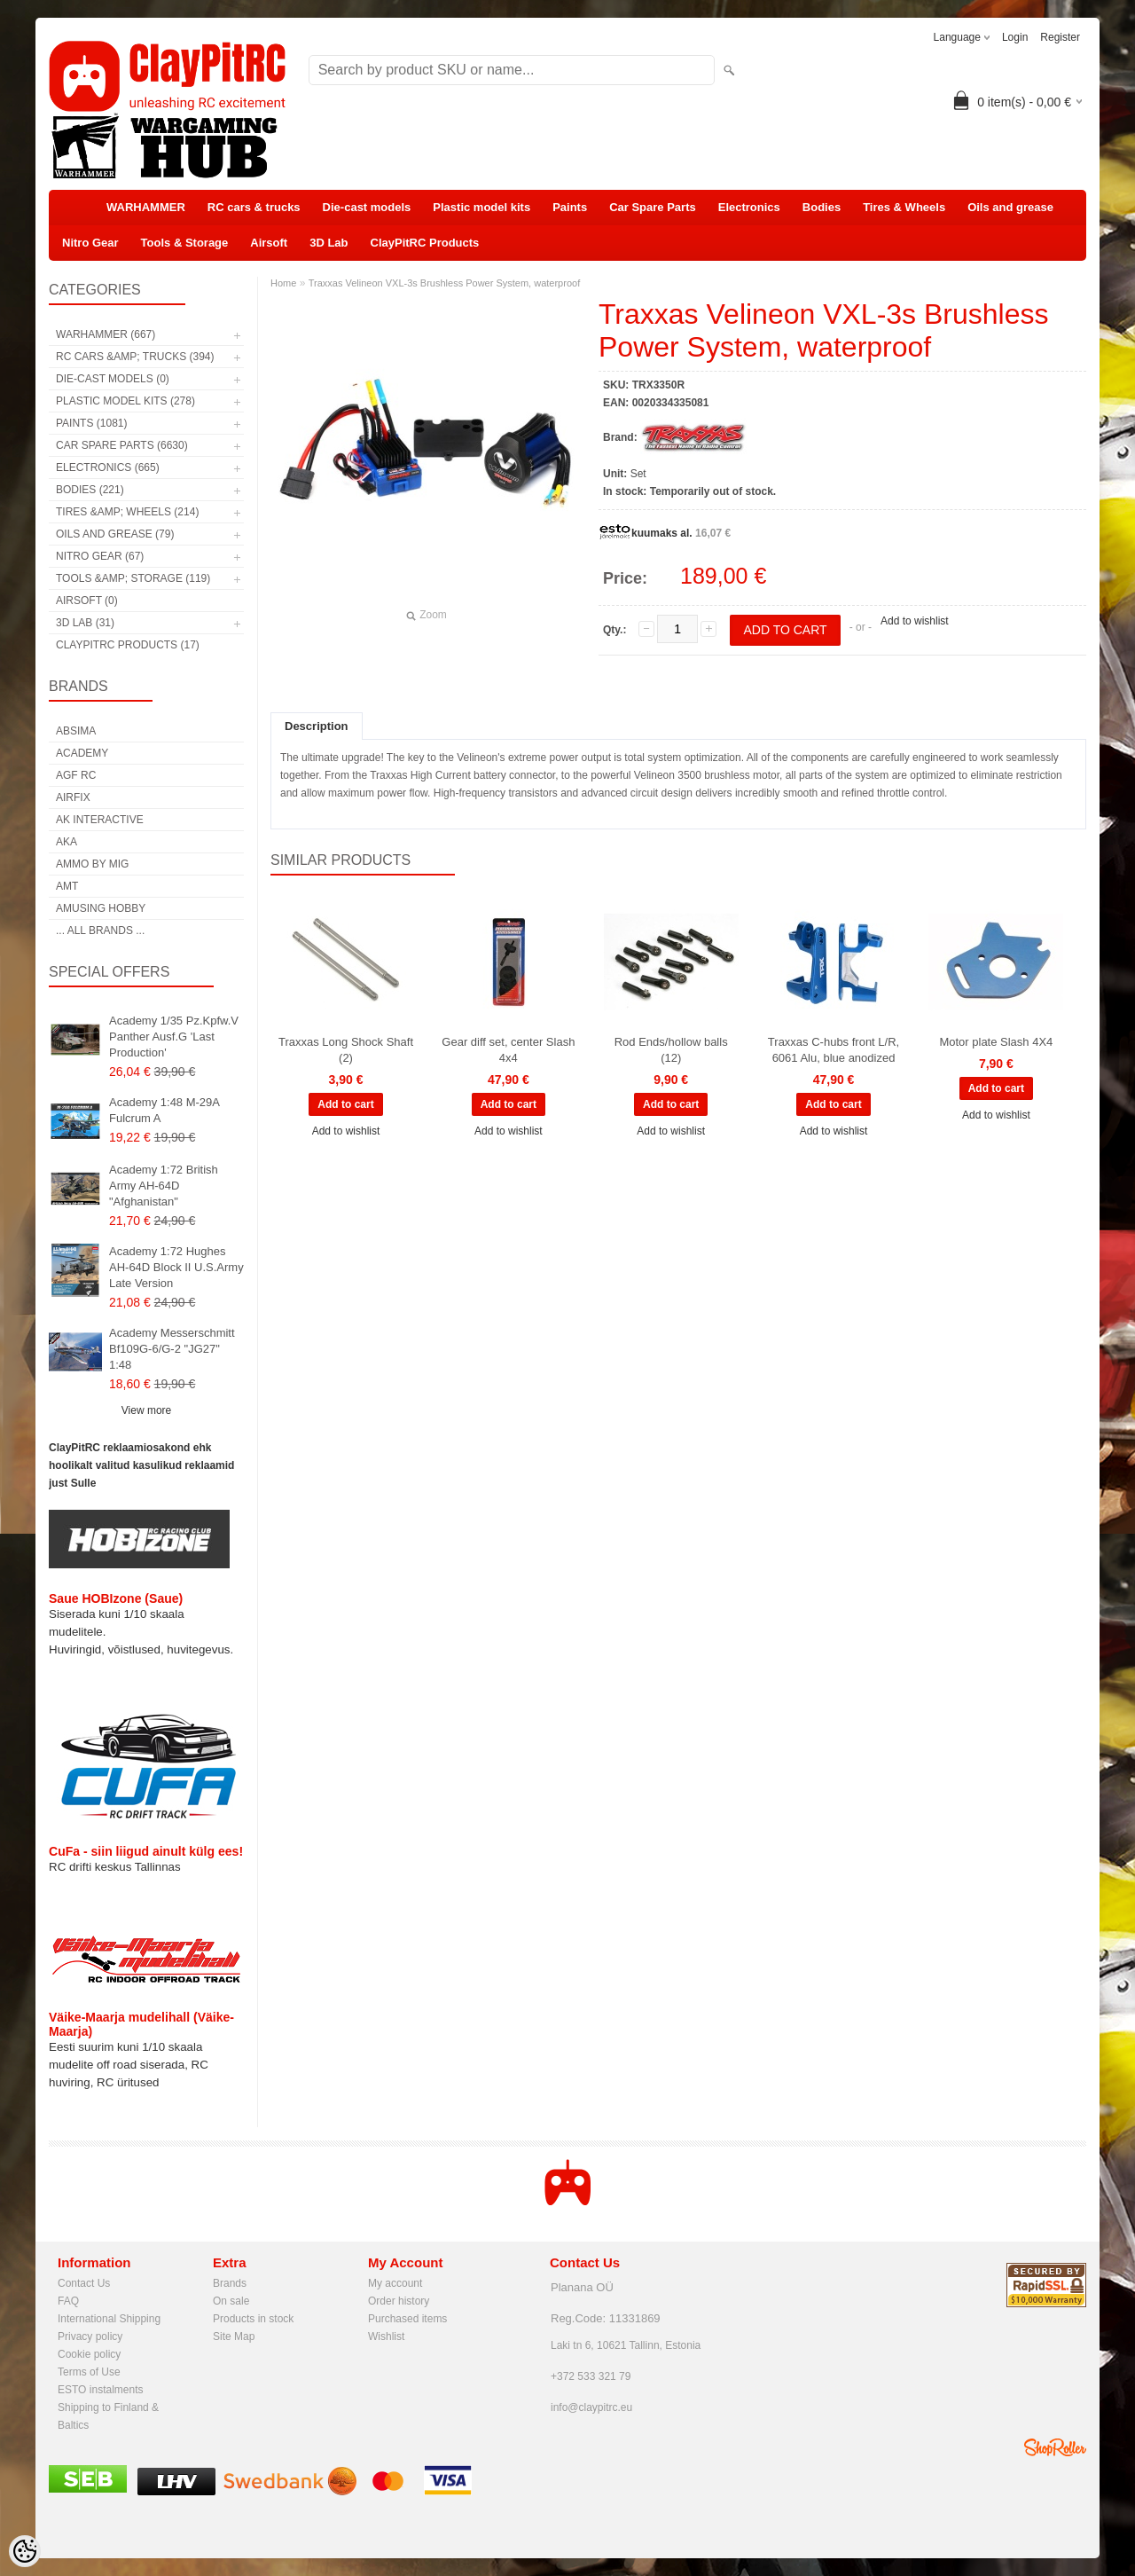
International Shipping (109, 2319)
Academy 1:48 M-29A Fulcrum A (164, 1110)
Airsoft (268, 242)
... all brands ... (100, 930)
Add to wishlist (915, 621)
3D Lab (328, 242)
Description (316, 726)
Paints (569, 207)
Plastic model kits (481, 207)
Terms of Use (89, 2372)
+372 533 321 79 (590, 2376)
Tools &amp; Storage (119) (133, 578)
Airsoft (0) (87, 600)
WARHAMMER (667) (105, 334)
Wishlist (386, 2336)
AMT (67, 886)
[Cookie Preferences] (25, 2551)
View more (146, 1410)
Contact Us (84, 2283)
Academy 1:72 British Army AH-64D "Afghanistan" (163, 1185)
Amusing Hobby (100, 908)
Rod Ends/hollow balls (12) (671, 1049)
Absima (76, 731)
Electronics (749, 207)
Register (1060, 37)
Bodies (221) (90, 489)
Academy (82, 753)
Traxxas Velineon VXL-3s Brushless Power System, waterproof (445, 283)
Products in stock (253, 2319)
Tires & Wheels (904, 207)
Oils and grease (1010, 207)
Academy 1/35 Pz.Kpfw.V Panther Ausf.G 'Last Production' (174, 1036)
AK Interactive (100, 819)
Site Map (233, 2336)
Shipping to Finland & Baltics (108, 2408)
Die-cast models (367, 207)
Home (283, 283)
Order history (398, 2301)
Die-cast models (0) (112, 379)
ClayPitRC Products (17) (128, 645)
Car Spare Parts (652, 207)
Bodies (821, 207)
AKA (66, 842)
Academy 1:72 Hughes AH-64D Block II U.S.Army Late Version (176, 1267)
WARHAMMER (145, 207)
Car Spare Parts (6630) (122, 445)
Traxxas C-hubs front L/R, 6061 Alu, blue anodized (833, 1049)
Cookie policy (89, 2354)
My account (395, 2283)
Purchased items (407, 2319)
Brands (230, 2283)
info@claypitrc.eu (591, 2407)
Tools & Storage (185, 242)
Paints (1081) (91, 423)
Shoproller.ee (1055, 2447)
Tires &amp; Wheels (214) (127, 512)
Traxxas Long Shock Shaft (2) (345, 1049)
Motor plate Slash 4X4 (996, 1041)
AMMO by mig (92, 864)
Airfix (73, 797)
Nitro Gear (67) (100, 556)
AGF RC (76, 775)
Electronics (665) (108, 467)
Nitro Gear (90, 242)
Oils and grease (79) (115, 534)
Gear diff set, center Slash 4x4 (508, 1049)
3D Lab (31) (85, 623)
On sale (231, 2301)
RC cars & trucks (254, 207)
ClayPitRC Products (425, 242)
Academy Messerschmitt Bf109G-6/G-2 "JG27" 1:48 (172, 1348)
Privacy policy (90, 2336)
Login (1015, 37)
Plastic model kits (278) (125, 401)
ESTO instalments (100, 2390)
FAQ (68, 2301)
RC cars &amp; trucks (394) (135, 356)
